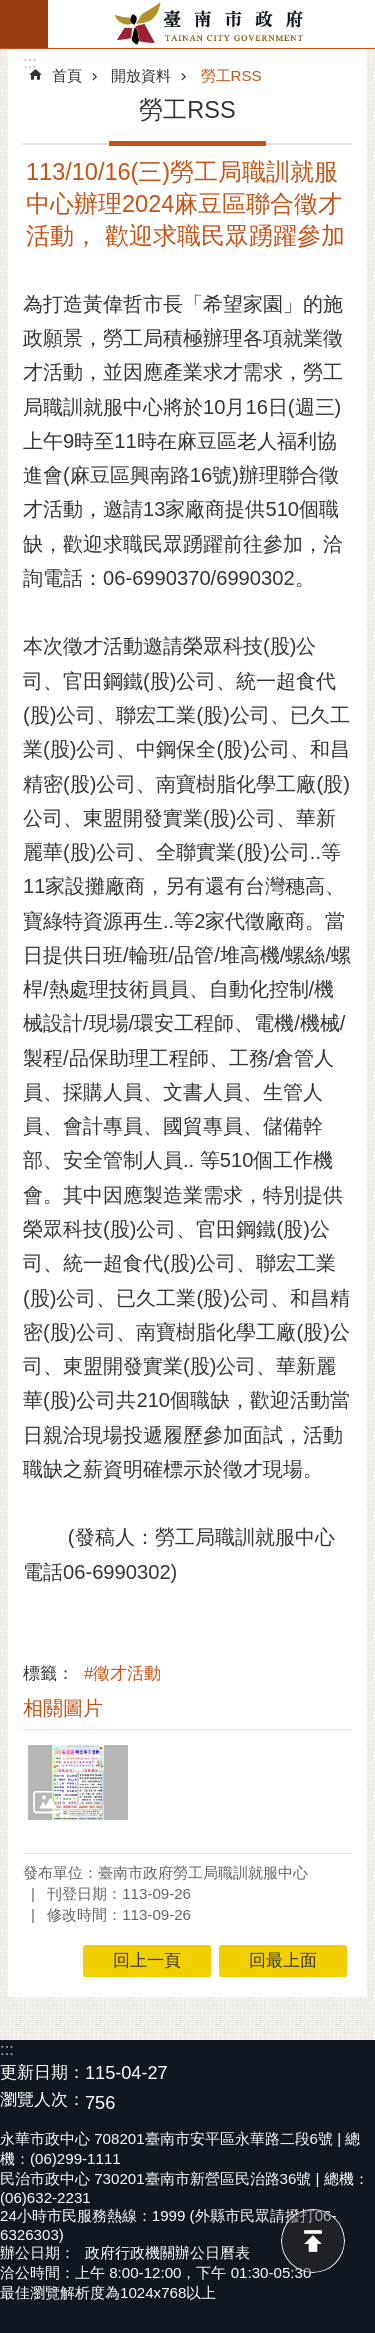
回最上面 (313, 2241)
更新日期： (42, 2072)
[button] (78, 1782)
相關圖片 (63, 1708)
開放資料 (141, 75)
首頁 (67, 75)
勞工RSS (231, 75)
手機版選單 (24, 24)
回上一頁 (147, 1960)
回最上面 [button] (283, 1960)
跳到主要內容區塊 (10, 10)
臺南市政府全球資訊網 (211, 24)
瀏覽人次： (42, 2100)
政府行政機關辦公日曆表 (167, 2252)
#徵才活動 (122, 1673)
